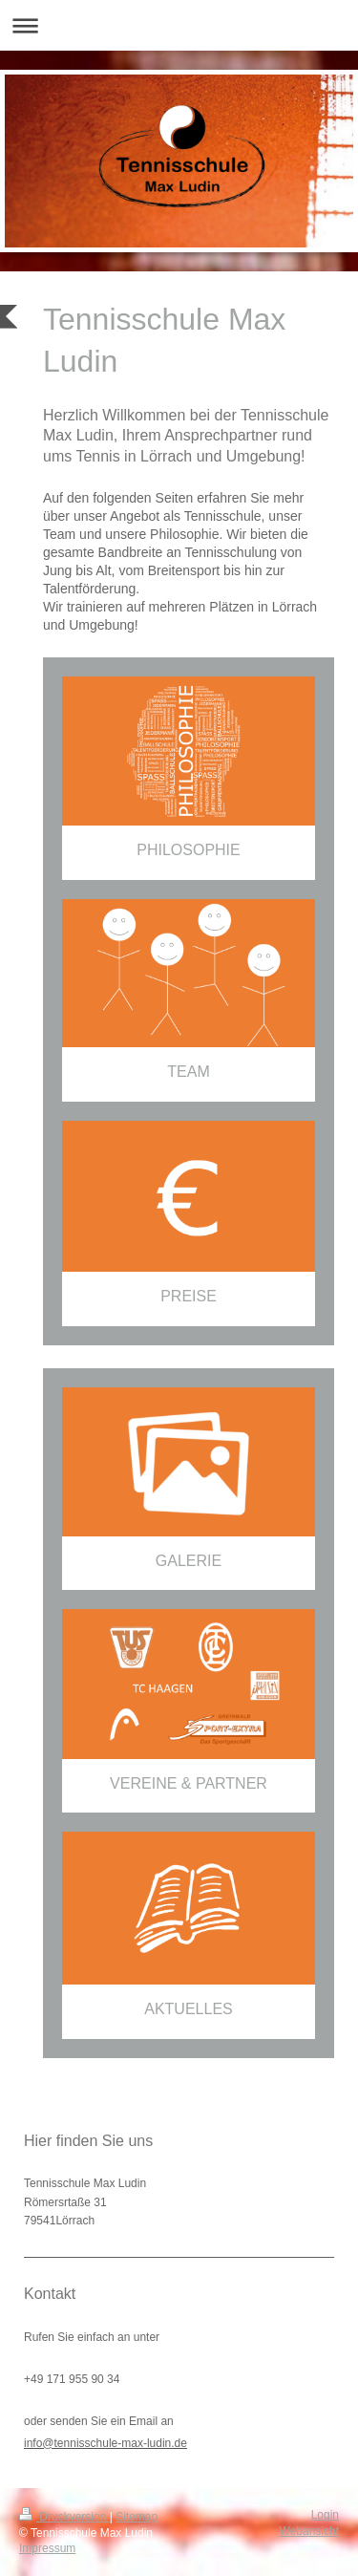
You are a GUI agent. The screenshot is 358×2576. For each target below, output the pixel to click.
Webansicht (309, 2531)
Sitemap (137, 2516)
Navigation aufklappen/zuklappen (179, 25)
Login (325, 2515)
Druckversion (64, 2516)
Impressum (47, 2548)
